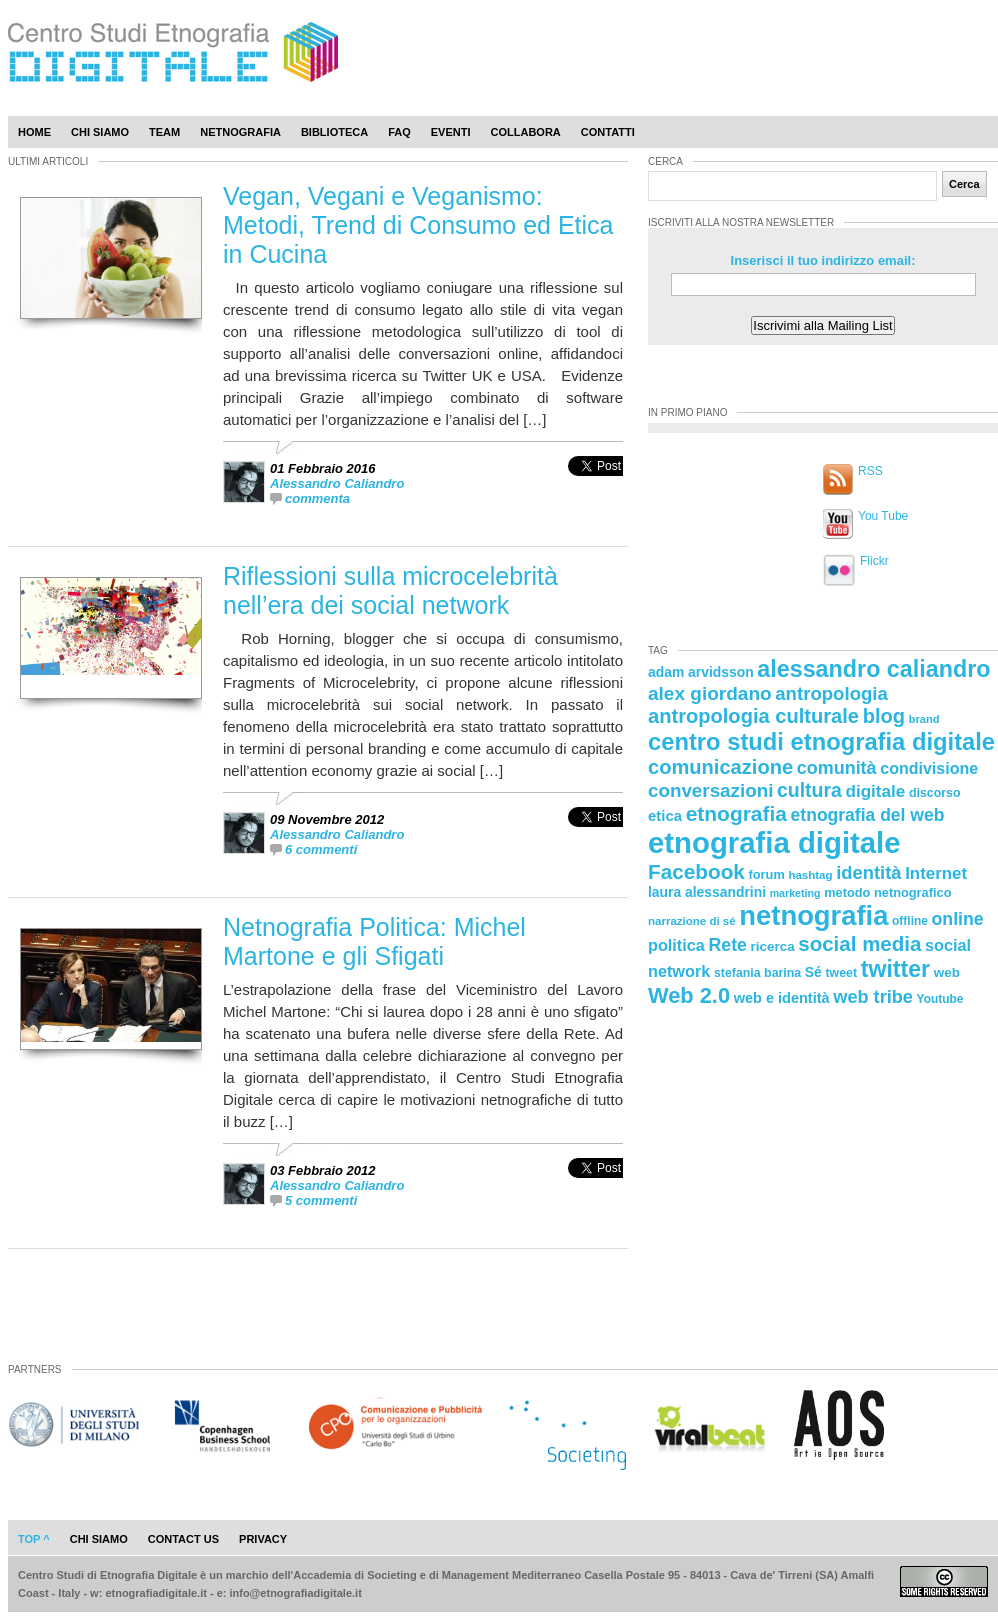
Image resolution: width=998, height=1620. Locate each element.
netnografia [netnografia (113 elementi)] (813, 915)
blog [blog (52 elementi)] (884, 716)
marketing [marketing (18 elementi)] (795, 893)
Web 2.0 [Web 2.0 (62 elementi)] (689, 995)
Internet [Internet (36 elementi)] (936, 873)
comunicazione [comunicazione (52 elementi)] (720, 767)
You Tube (883, 516)
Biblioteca (334, 132)
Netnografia (240, 132)
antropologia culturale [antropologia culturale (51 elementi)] (753, 716)
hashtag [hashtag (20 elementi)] (810, 875)
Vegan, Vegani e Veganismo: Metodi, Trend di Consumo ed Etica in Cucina (418, 225)
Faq (399, 132)
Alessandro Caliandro (337, 483)
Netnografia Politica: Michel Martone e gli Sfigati (374, 941)
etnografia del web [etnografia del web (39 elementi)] (868, 815)
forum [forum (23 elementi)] (767, 874)
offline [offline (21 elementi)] (910, 921)
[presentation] (595, 487)
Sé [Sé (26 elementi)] (813, 972)
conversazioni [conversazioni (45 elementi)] (710, 790)
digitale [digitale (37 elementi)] (875, 791)
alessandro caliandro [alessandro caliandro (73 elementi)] (873, 669)
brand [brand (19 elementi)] (924, 719)
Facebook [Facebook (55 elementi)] (696, 871)
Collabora (526, 132)
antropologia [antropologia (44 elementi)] (831, 693)
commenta (317, 498)
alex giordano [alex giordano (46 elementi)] (710, 693)
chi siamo (99, 1539)
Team (164, 132)
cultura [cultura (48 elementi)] (809, 790)
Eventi (451, 132)
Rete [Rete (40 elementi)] (727, 945)
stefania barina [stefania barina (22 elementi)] (757, 973)
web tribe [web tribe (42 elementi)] (873, 997)
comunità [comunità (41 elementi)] (837, 768)
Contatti (608, 132)
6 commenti (321, 849)
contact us (183, 1539)
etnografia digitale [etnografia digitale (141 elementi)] (774, 842)
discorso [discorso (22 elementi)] (935, 793)
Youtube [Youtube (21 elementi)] (940, 999)
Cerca (964, 184)
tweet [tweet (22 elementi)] (841, 973)
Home (34, 132)
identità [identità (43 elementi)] (868, 872)
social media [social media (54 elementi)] (859, 943)
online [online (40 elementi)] (958, 919)
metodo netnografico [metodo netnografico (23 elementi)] (887, 892)
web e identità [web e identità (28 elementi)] (782, 998)
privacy (263, 1539)
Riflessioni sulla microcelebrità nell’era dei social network (390, 590)
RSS (870, 471)
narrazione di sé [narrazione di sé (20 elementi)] (692, 921)
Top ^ (34, 1539)
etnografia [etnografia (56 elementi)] (736, 813)
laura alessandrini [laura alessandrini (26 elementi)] (707, 892)
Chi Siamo (100, 132)
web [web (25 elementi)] (947, 972)
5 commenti (321, 1200)
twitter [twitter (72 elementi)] (895, 969)
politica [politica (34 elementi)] (676, 945)
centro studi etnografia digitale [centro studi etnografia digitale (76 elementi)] (821, 741)
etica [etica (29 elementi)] (665, 815)
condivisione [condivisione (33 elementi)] (929, 768)
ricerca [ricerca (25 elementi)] (773, 946)
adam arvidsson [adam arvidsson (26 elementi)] (701, 672)
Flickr (874, 561)
